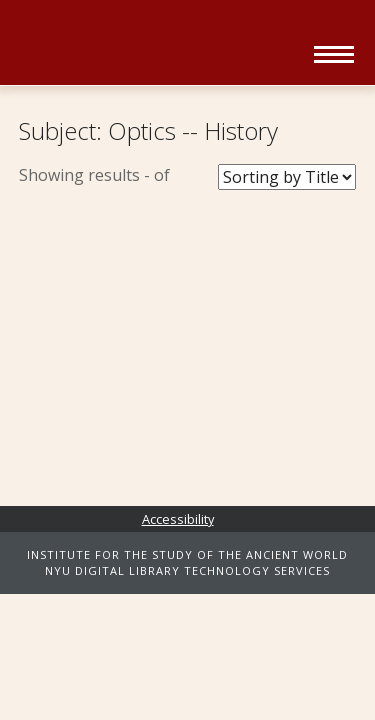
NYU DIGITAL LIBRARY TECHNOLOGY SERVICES (187, 570)
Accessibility (178, 519)
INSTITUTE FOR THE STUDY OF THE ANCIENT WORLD (187, 554)
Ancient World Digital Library (159, 45)
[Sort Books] (287, 177)
